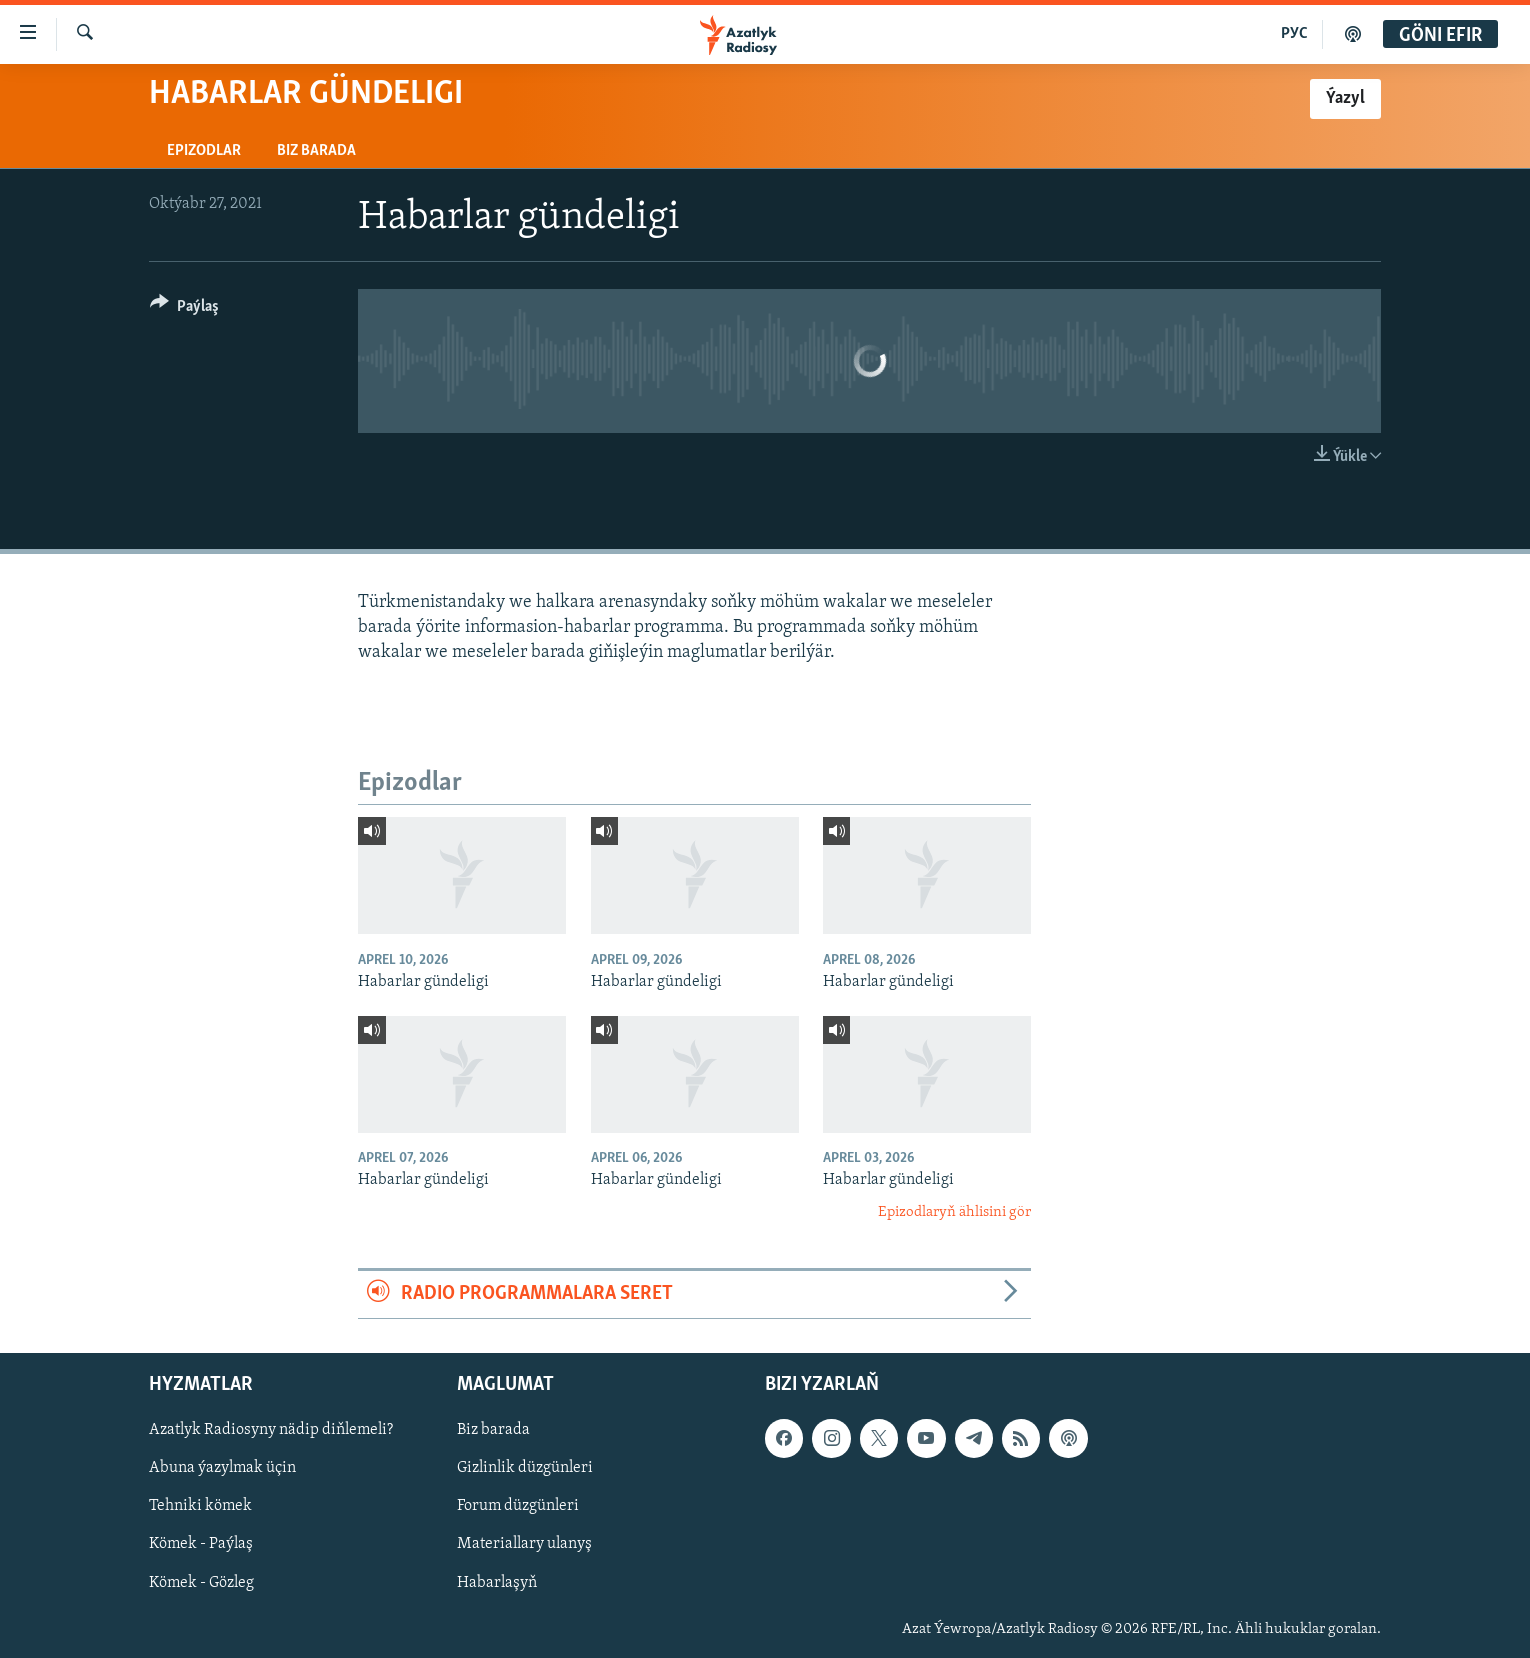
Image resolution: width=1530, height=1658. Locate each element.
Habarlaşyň (497, 1582)
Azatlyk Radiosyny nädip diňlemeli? (271, 1430)
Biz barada (316, 151)
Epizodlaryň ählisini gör (954, 1212)
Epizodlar (204, 151)
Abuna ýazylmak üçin (222, 1468)
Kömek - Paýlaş (201, 1544)
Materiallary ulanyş (524, 1544)
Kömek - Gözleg (201, 1582)
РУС (1294, 34)
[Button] (184, 309)
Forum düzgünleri (518, 1506)
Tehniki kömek (200, 1506)
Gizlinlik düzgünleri (525, 1468)
